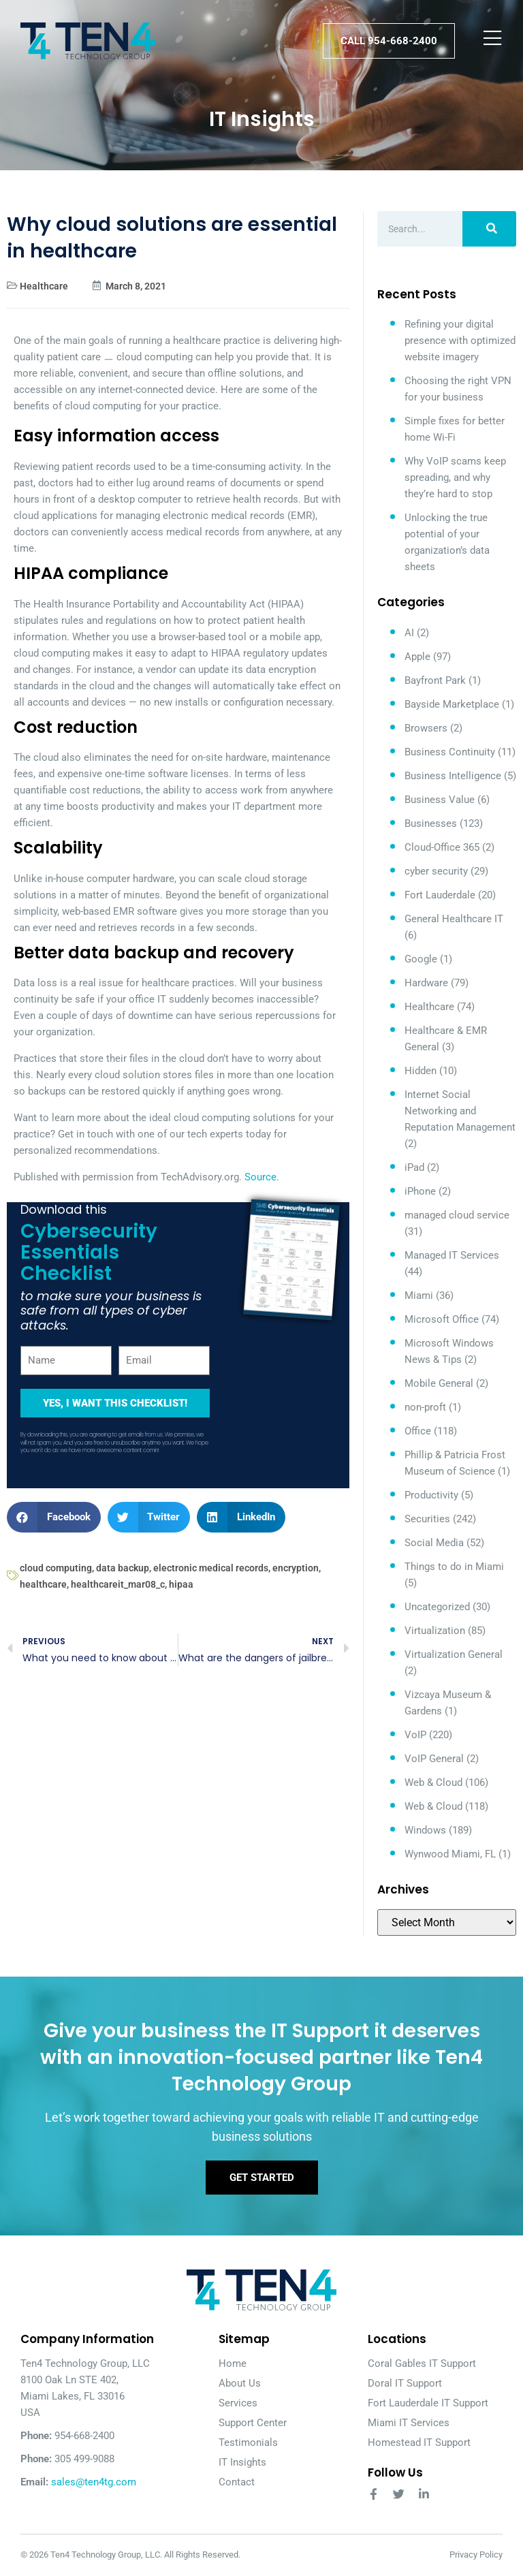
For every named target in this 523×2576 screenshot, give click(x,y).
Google (421, 959)
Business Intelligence (453, 776)
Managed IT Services (452, 1255)
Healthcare (44, 286)
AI (409, 633)
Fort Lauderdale (440, 895)
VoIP (415, 1735)
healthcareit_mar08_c (118, 1584)
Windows (425, 1830)
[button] (54, 1517)
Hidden (421, 1071)
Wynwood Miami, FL (450, 1854)
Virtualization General (454, 1654)
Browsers (426, 728)
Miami (419, 1295)
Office (418, 1431)
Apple (417, 656)
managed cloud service (457, 1215)
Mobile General (439, 1383)
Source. (261, 1177)
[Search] (489, 229)
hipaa (181, 1584)
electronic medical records (210, 1567)
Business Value (440, 800)
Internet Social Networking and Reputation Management (460, 1110)
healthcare (43, 1584)
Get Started (261, 2177)
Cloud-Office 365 (442, 847)
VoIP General (434, 1759)
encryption (295, 1567)
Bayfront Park (435, 680)
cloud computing (56, 1567)
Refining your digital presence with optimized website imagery (460, 340)
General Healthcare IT (454, 919)
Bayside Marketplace (452, 704)
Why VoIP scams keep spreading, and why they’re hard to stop (455, 477)
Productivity (431, 1495)
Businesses (431, 823)
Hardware (426, 983)
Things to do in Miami (454, 1566)
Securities (427, 1519)
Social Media (434, 1543)
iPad (414, 1167)
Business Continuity (450, 752)
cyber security (436, 871)
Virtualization (435, 1630)
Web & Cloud (433, 1782)
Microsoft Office (442, 1319)
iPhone (420, 1191)
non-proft (425, 1407)
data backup (122, 1567)
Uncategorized (437, 1607)
